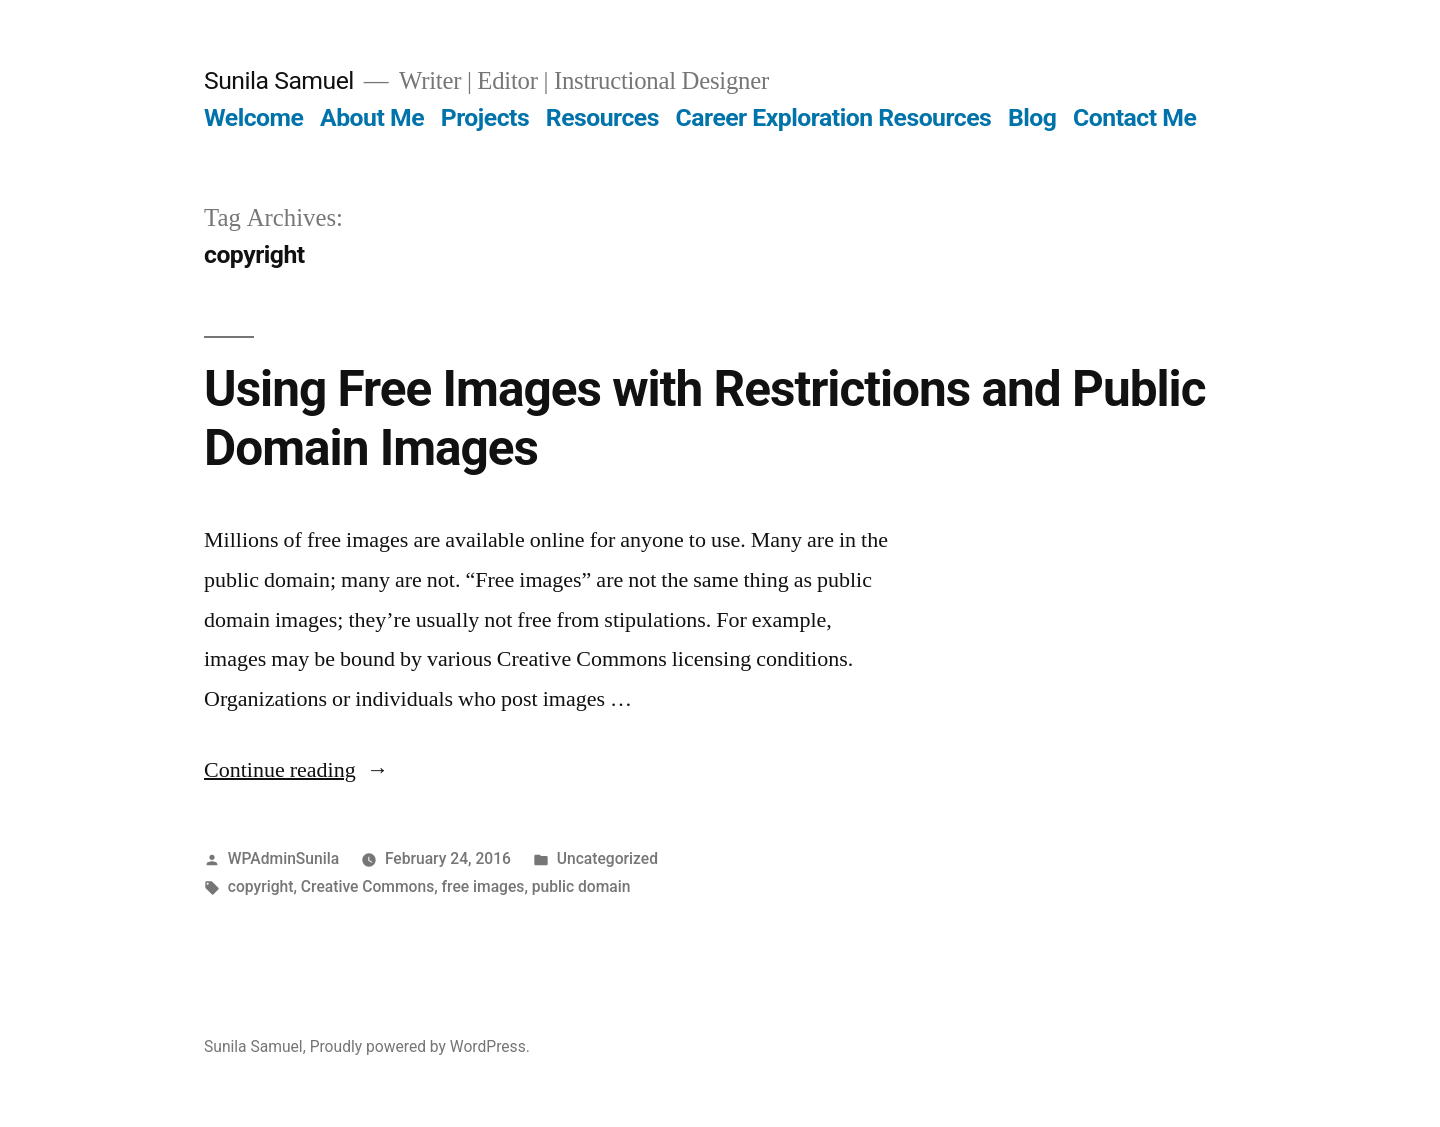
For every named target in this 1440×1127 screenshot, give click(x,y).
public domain (581, 886)
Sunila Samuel (279, 80)
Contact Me (1134, 117)
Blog (1032, 117)
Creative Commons (367, 886)
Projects (485, 117)
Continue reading (296, 770)
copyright (261, 886)
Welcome (253, 117)
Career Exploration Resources (834, 117)
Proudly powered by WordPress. (420, 1046)
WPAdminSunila (283, 858)
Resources (602, 117)
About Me (372, 117)
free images (483, 886)
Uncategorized (607, 858)
